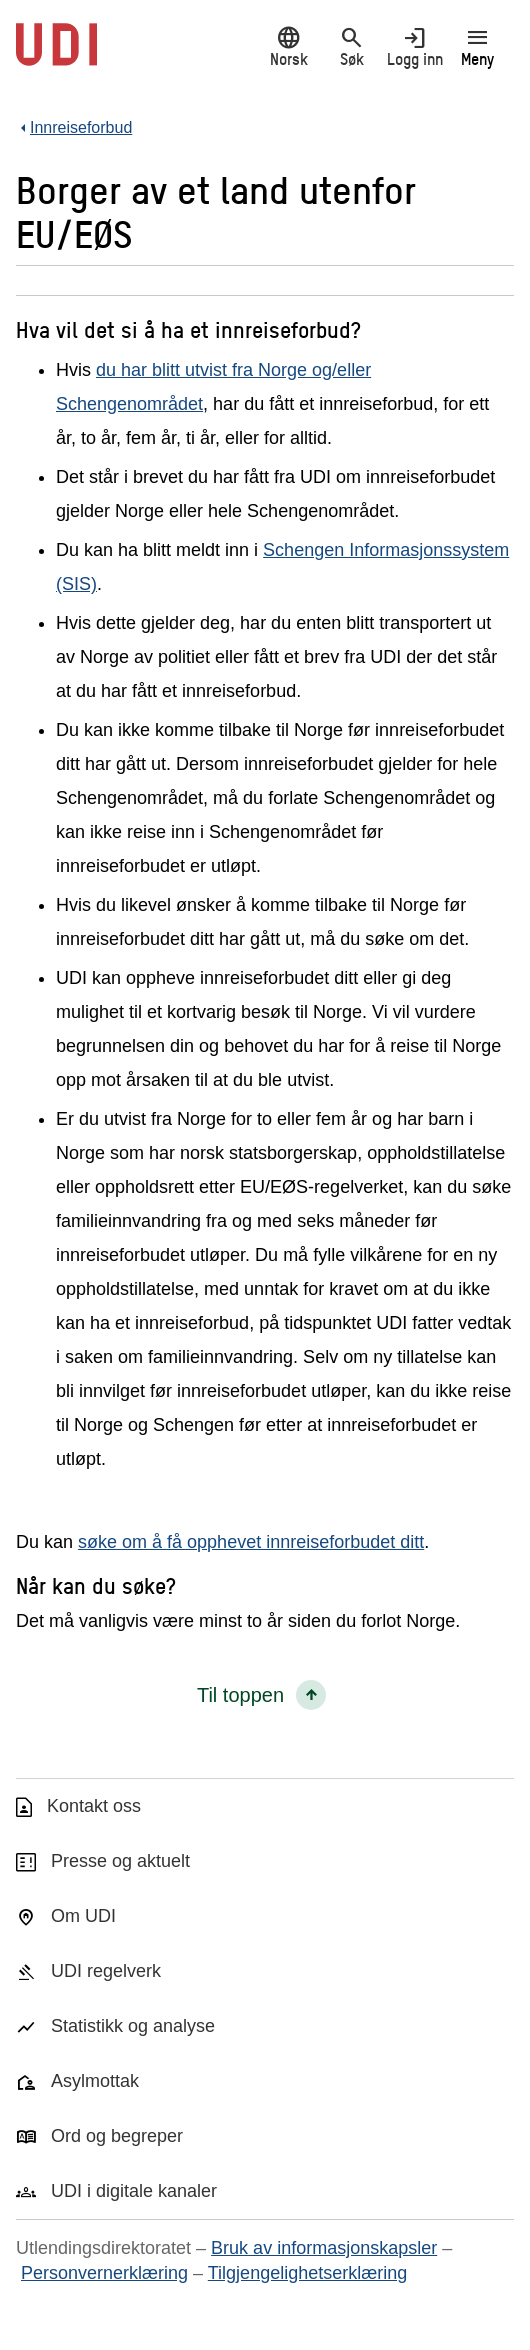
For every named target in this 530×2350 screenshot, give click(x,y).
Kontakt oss (94, 1806)
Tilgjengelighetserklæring (307, 2273)
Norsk (288, 46)
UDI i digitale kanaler (134, 2191)
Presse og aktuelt (120, 1861)
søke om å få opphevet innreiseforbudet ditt (251, 1542)
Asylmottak (95, 2081)
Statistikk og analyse (133, 2026)
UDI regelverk (106, 1971)
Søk (351, 46)
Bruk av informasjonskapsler (324, 2248)
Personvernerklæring (104, 2273)
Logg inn (414, 46)
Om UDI (83, 1916)
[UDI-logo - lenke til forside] (56, 55)
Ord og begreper (117, 2136)
